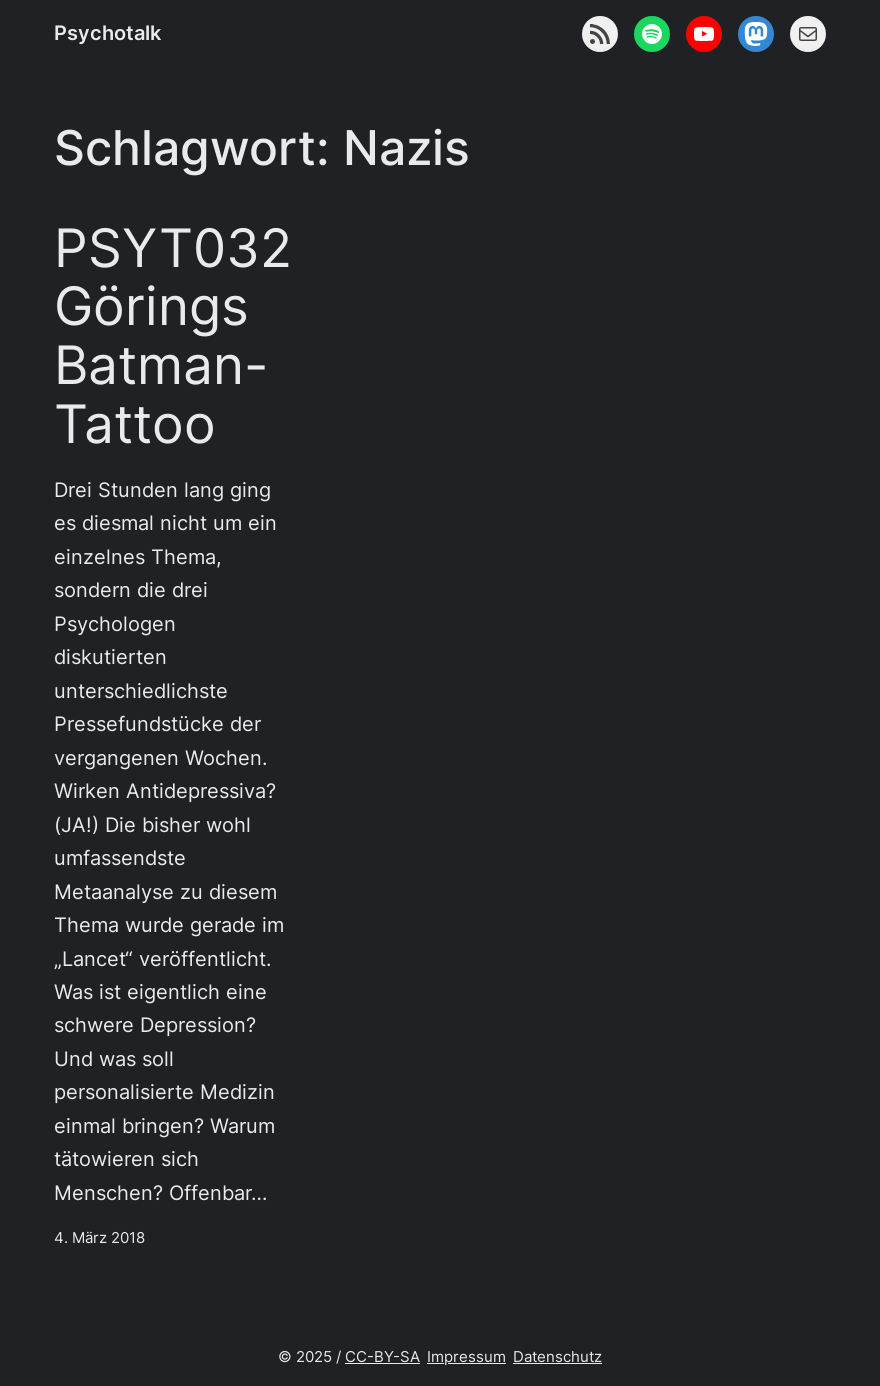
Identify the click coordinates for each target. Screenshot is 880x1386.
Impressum (466, 1357)
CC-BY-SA (382, 1357)
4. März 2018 (99, 1238)
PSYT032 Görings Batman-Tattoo (173, 336)
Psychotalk (107, 33)
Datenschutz (557, 1357)
